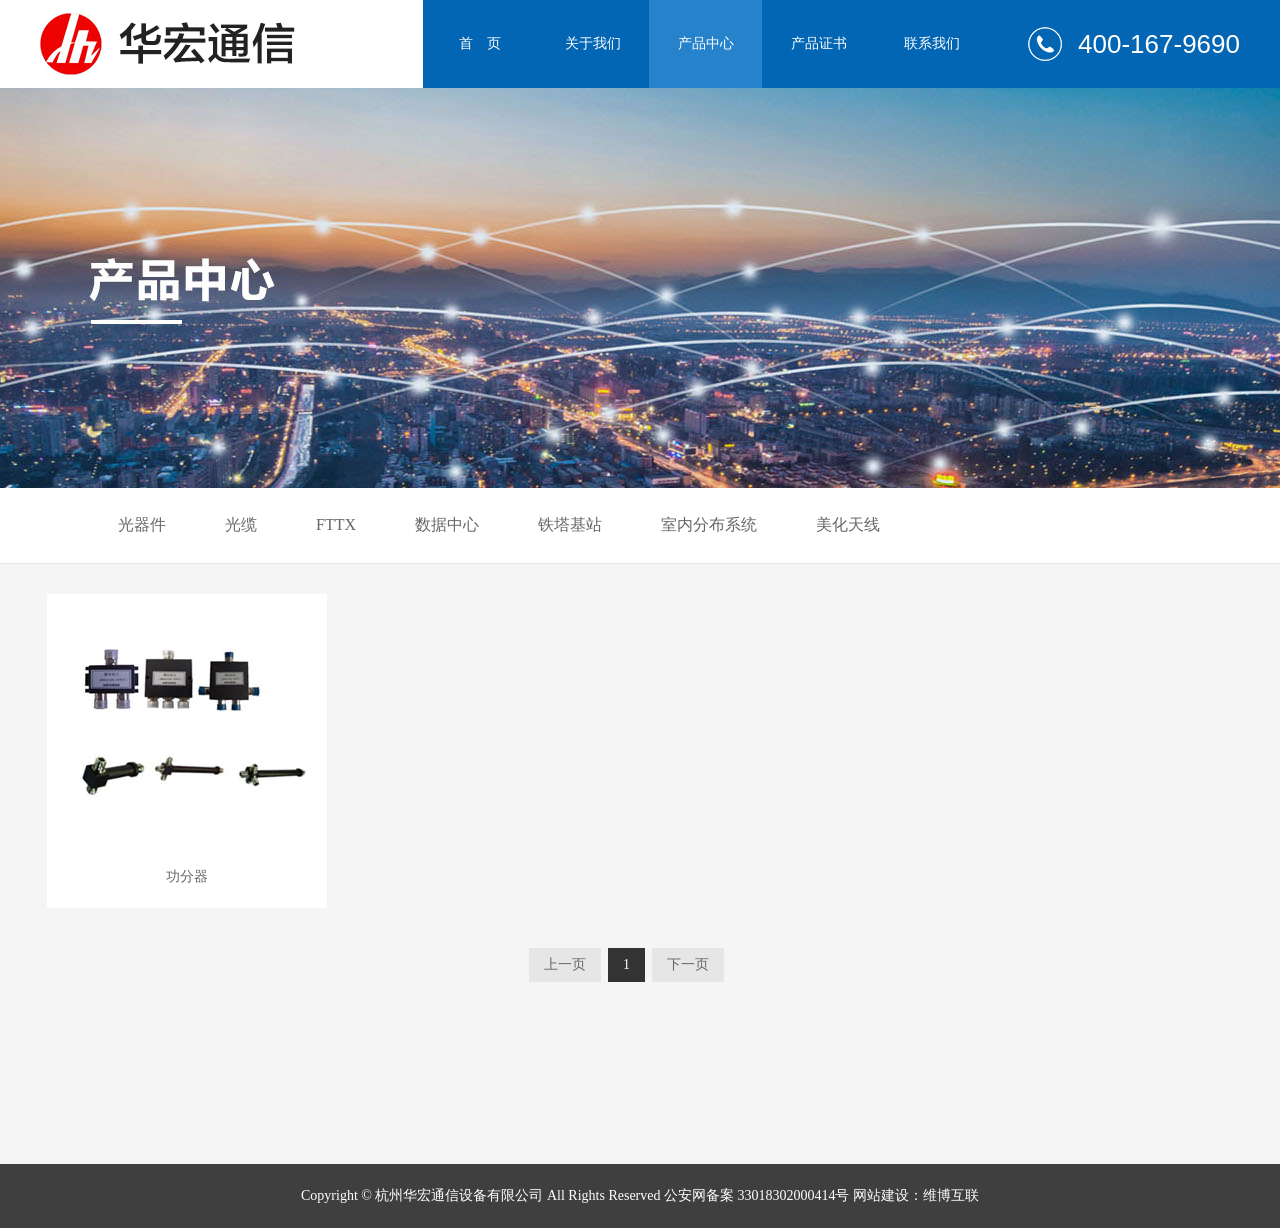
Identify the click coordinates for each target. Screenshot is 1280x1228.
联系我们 (932, 43)
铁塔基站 (570, 524)
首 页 (480, 43)
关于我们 (593, 43)
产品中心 (706, 43)
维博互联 (951, 1195)
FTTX (336, 524)
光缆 (241, 524)
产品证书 (819, 43)
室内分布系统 (709, 524)
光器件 (142, 524)
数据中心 (447, 524)
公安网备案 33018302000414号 (757, 1195)
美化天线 (848, 524)
